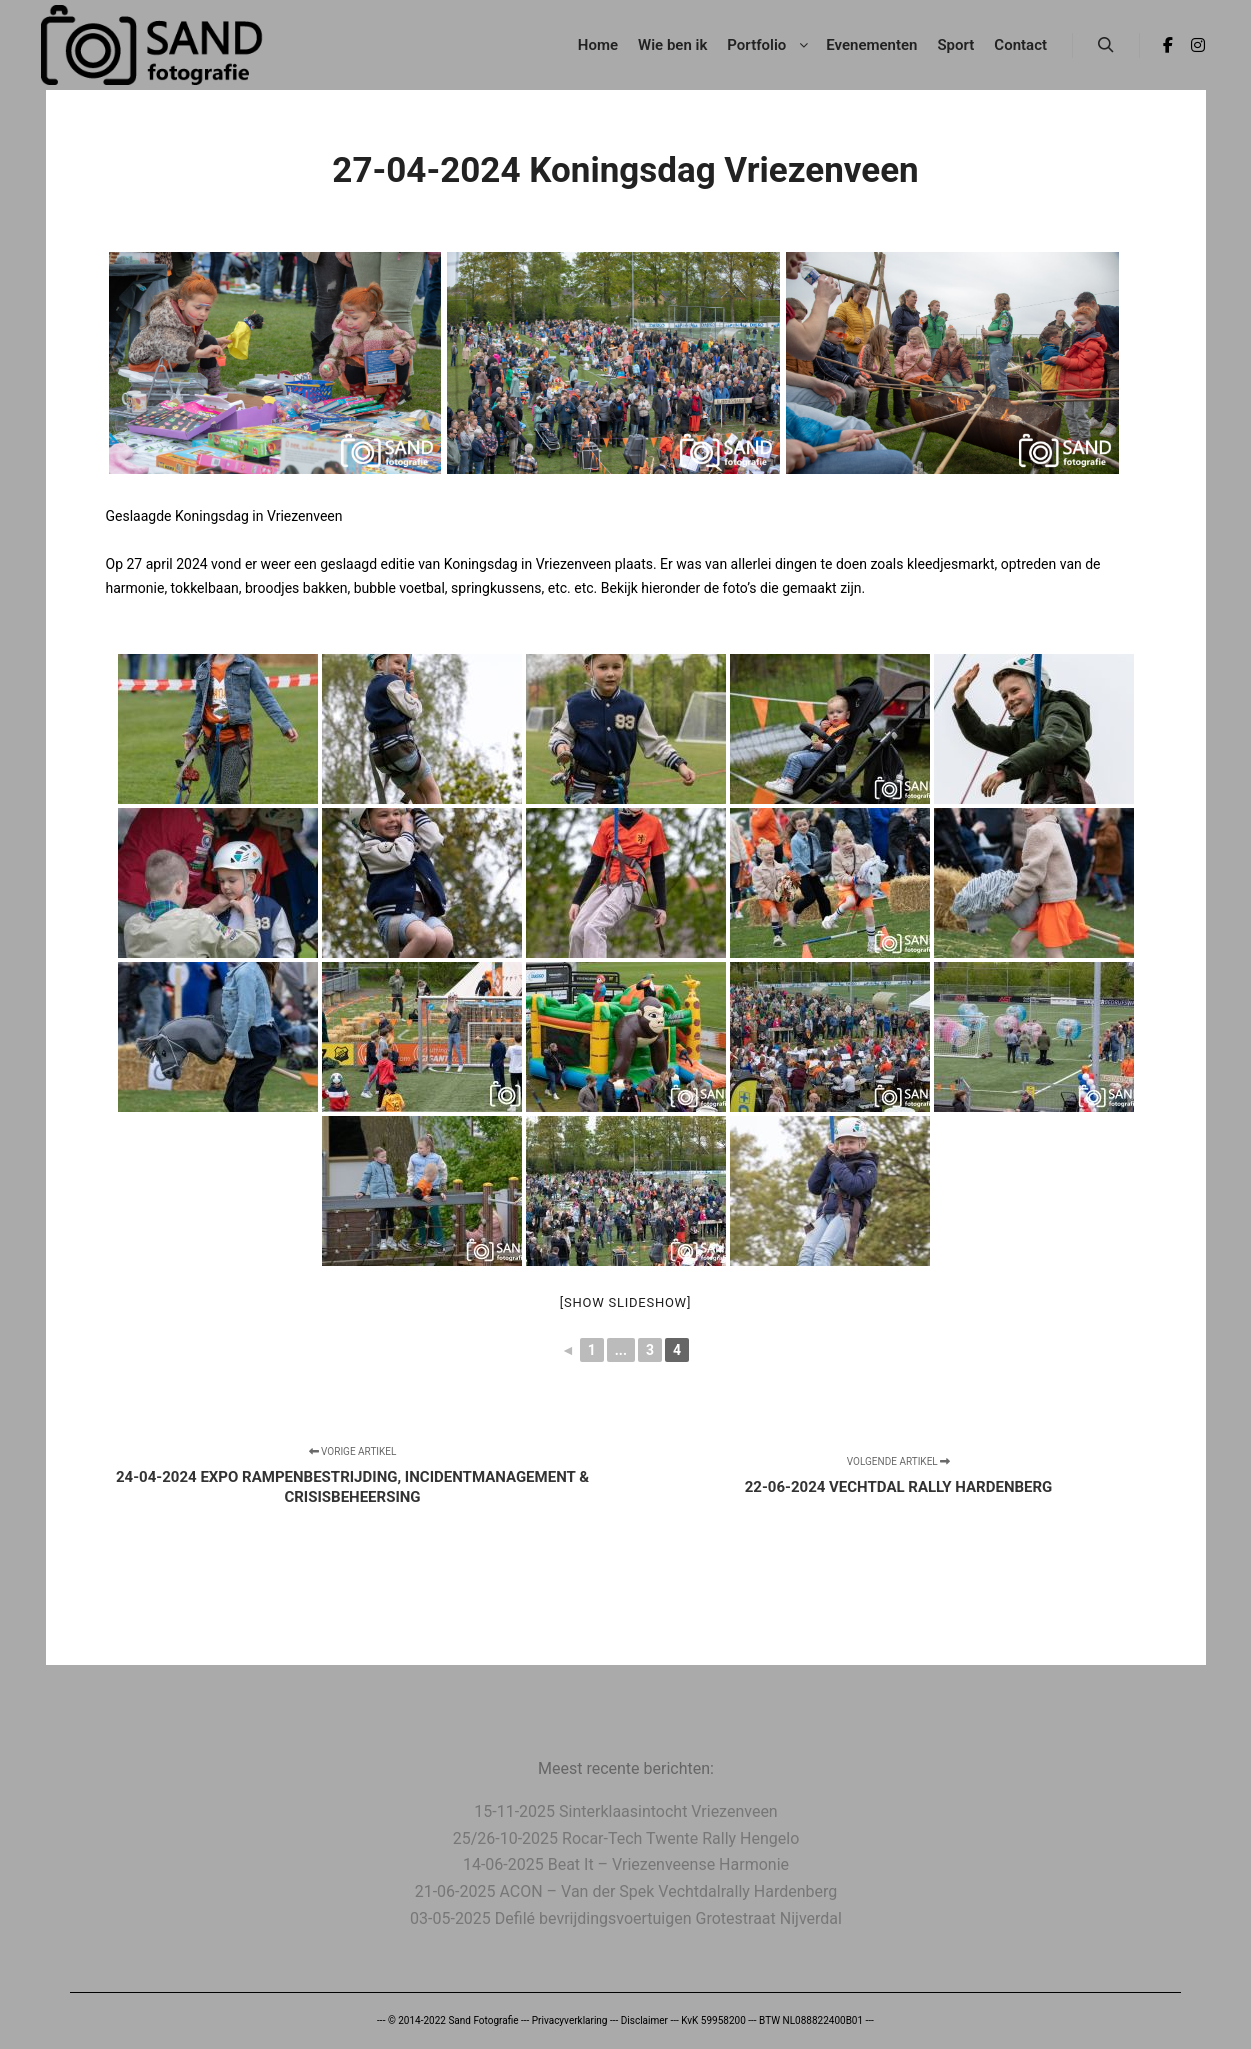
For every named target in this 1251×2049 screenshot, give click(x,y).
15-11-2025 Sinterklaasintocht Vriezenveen (625, 1811)
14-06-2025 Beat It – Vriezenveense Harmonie (626, 1864)
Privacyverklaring (570, 2020)
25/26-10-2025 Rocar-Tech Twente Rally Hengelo (626, 1838)
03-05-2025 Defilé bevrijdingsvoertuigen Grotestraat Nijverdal (626, 1918)
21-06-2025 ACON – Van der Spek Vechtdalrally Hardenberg (626, 1891)
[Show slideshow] (625, 1302)
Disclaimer (644, 2020)
